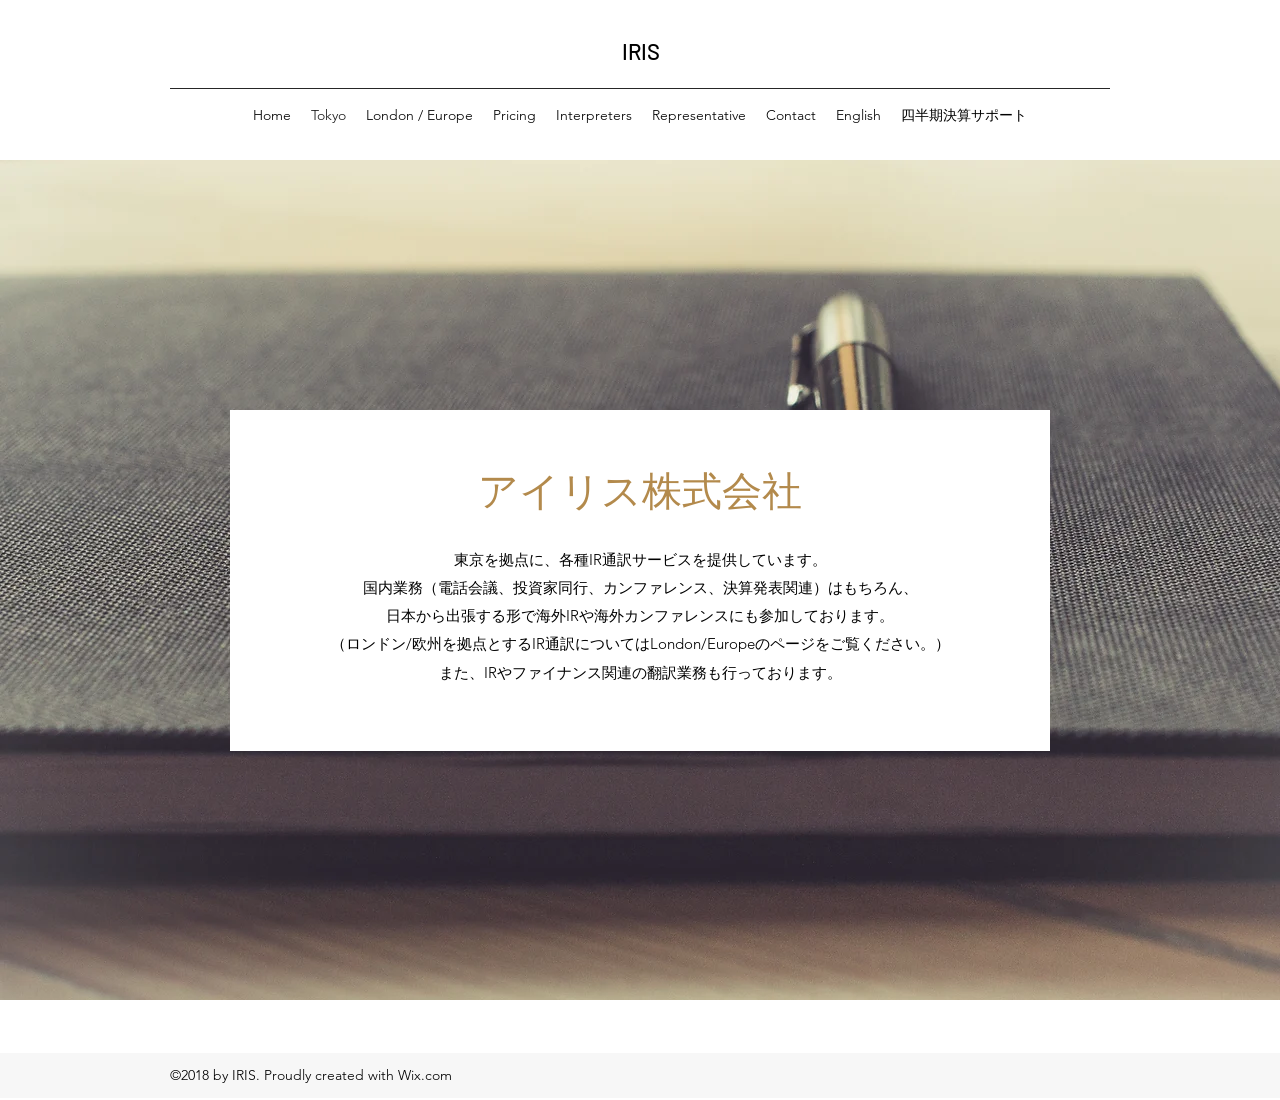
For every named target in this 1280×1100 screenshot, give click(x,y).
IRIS (641, 51)
